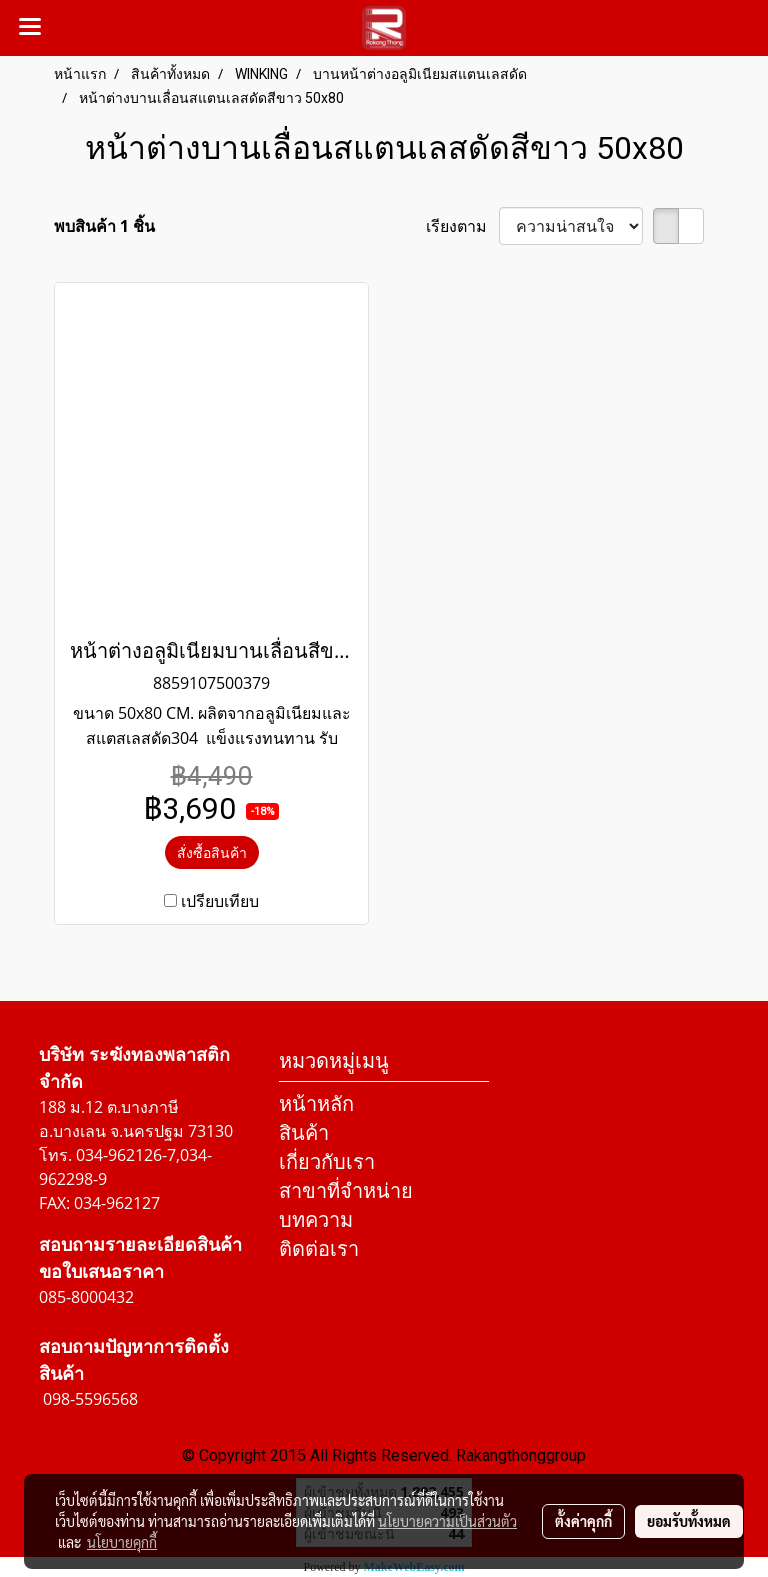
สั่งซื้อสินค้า (212, 852)
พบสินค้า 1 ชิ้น (104, 226)
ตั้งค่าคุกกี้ (583, 1521)
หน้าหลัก (316, 1103)
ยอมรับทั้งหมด (689, 1521)
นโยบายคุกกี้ (122, 1542)
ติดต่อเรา (319, 1248)
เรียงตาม (462, 226)
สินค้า (304, 1132)
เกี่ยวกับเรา (327, 1161)
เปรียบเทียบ (220, 901)
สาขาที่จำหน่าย (346, 1190)
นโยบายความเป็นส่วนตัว (447, 1521)
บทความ (316, 1219)
